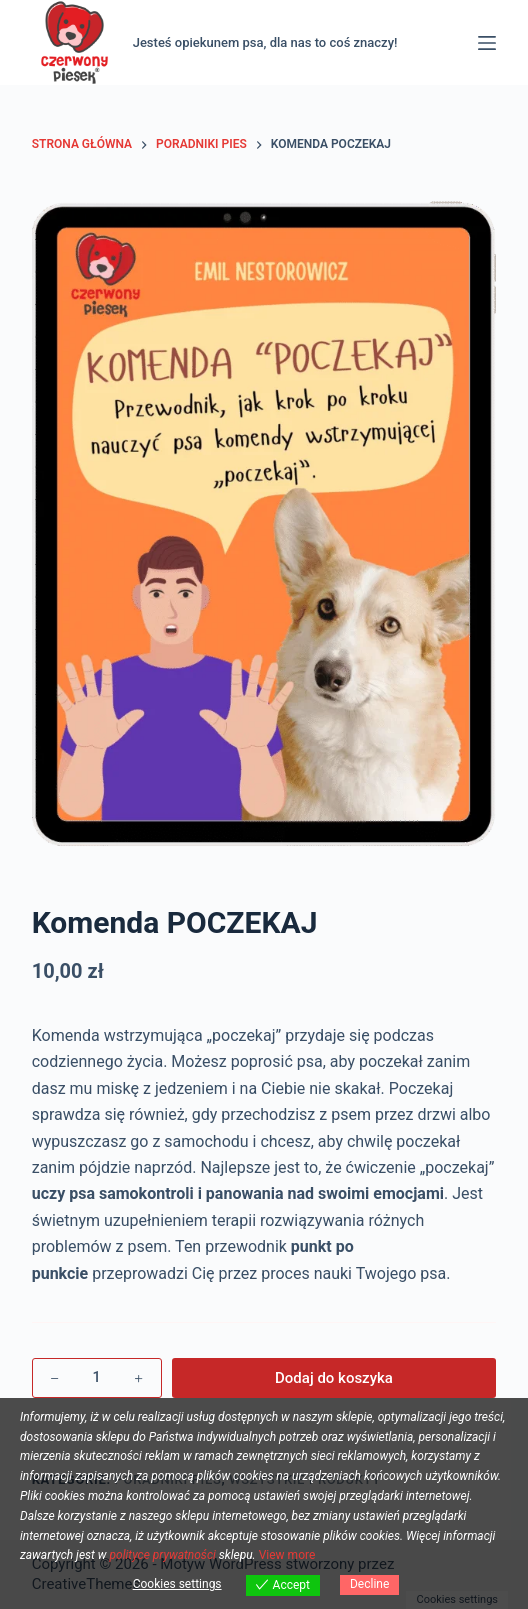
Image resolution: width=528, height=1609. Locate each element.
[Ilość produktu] (97, 1378)
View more (287, 1555)
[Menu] (487, 43)
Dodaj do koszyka (334, 1378)
